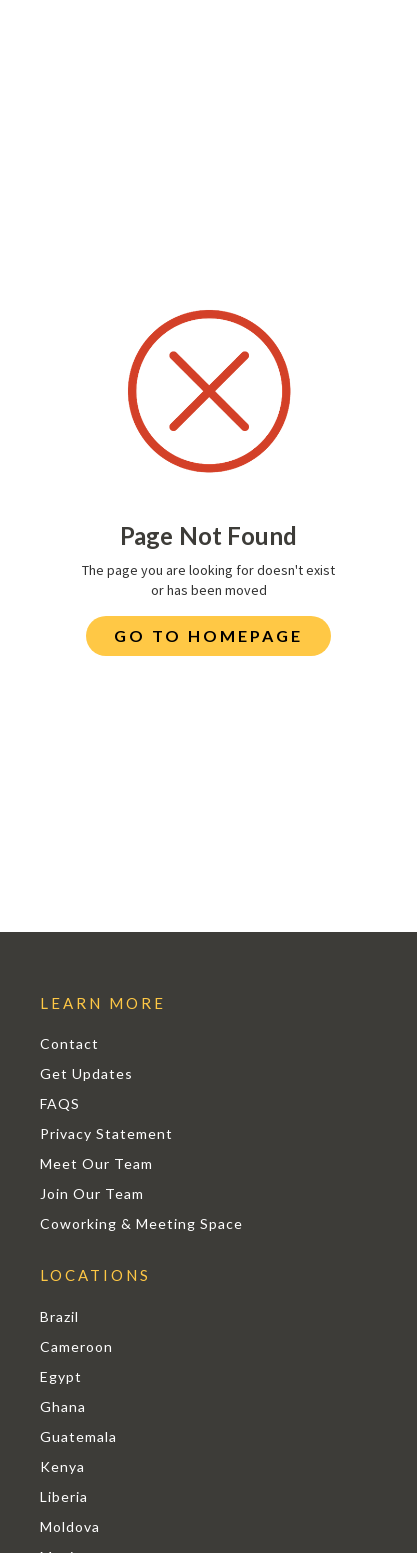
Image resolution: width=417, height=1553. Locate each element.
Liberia (64, 1496)
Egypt (61, 1376)
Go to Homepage (208, 635)
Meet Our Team (96, 1163)
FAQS (60, 1103)
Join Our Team (92, 1193)
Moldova (70, 1526)
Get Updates (86, 1073)
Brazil (59, 1316)
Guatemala (78, 1436)
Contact (69, 1043)
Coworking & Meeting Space (141, 1223)
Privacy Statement (106, 1133)
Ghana (63, 1406)
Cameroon (76, 1346)
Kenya (62, 1466)
